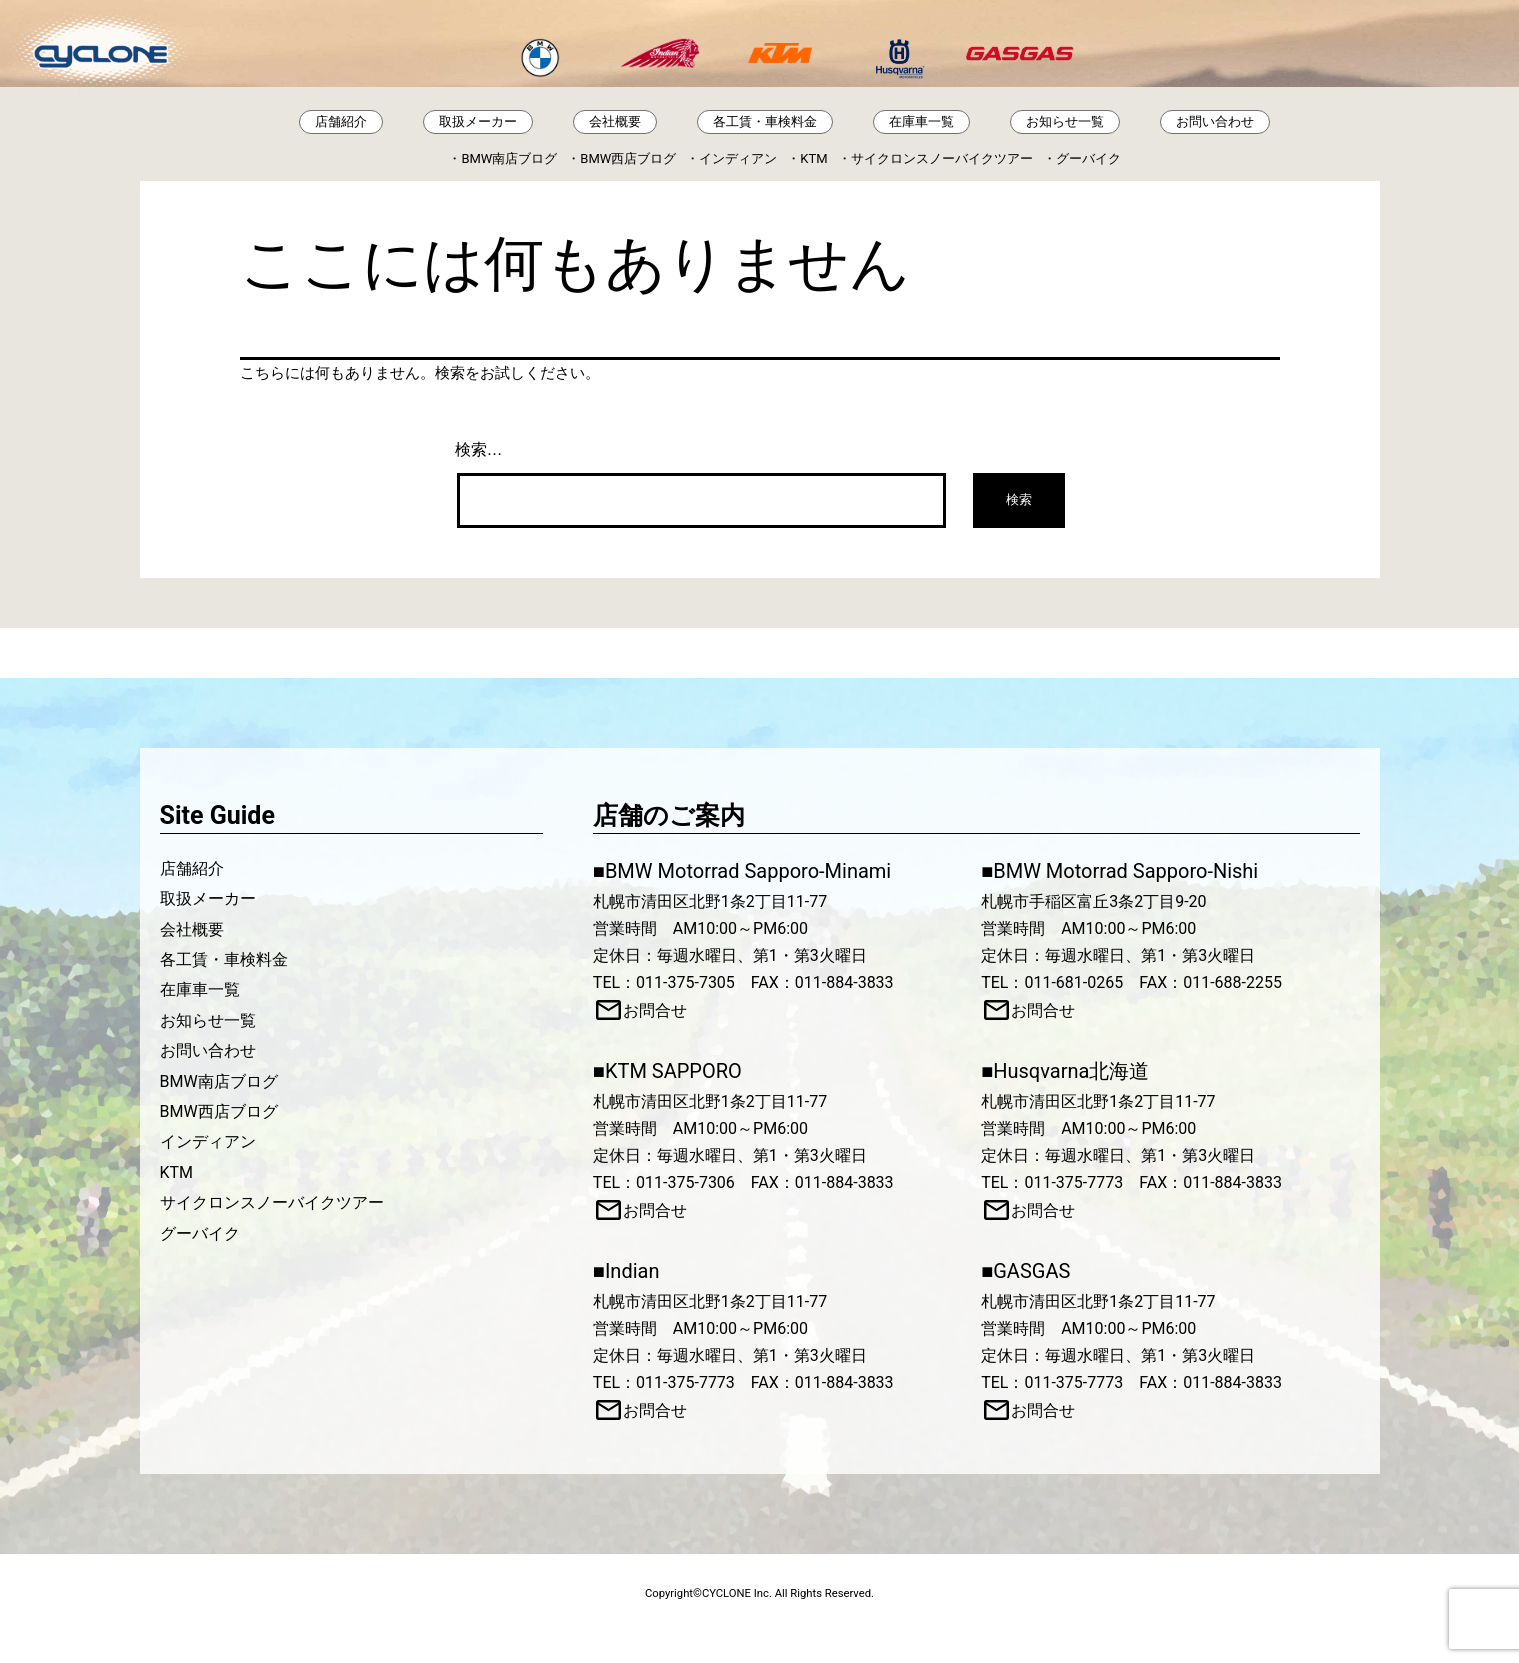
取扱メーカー (478, 121)
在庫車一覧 (921, 121)
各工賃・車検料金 (765, 121)
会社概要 (615, 121)
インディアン (738, 158)
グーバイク (1088, 158)
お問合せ (655, 1010)
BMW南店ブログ (509, 158)
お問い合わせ (1215, 121)
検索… (479, 449)
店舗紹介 (341, 121)
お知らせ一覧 (1065, 121)
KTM (813, 158)
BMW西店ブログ (628, 158)
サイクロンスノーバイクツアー (942, 158)
